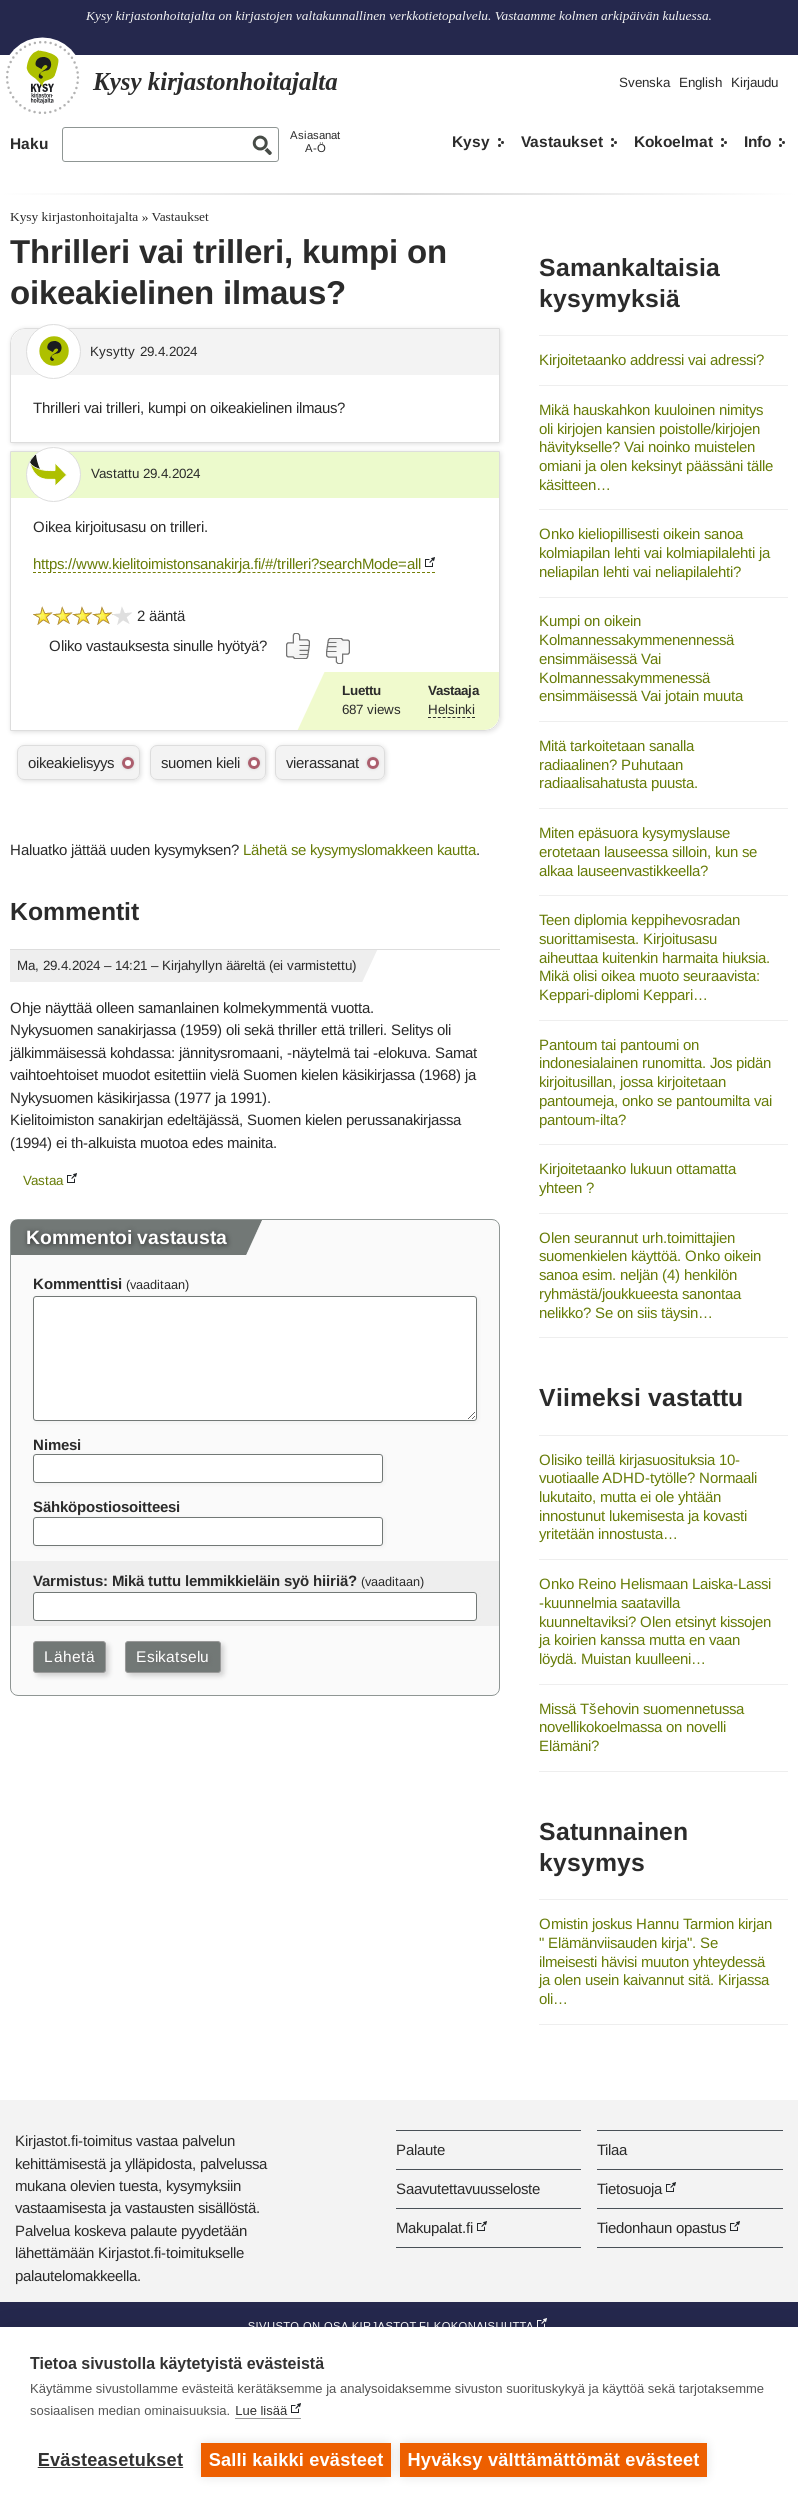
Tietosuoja (629, 2188)
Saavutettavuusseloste (468, 2188)
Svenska (644, 82)
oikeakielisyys (71, 762)
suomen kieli (200, 762)
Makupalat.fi (434, 2227)
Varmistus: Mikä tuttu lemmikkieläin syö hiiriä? (195, 1580)
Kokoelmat (673, 141)
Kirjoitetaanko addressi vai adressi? (651, 359)
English (700, 82)
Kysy (471, 141)
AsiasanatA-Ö (315, 141)
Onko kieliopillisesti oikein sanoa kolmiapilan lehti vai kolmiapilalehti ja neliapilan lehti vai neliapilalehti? (654, 552)
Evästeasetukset (110, 2460)
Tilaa (612, 2149)
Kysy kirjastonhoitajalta (74, 216)
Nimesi (57, 1444)
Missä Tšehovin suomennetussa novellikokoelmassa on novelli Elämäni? (641, 1727)
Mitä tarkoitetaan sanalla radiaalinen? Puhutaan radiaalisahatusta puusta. (618, 764)
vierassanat (322, 762)
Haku (29, 143)
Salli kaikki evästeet (296, 2460)
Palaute (420, 2149)
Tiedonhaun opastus (661, 2227)
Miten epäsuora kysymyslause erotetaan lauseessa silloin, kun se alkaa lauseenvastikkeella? (648, 851)
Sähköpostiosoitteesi (106, 1506)
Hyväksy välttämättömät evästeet (555, 2460)
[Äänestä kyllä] (299, 646)
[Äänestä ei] (337, 651)
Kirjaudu (754, 82)
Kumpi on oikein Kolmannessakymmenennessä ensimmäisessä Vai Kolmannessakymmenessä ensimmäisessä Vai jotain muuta (641, 658)
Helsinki (451, 709)
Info (757, 141)
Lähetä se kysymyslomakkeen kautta (359, 849)
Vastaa (43, 1180)
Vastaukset (562, 141)
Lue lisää (261, 2411)
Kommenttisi (77, 1283)
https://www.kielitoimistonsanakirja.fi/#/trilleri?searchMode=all (227, 563)
